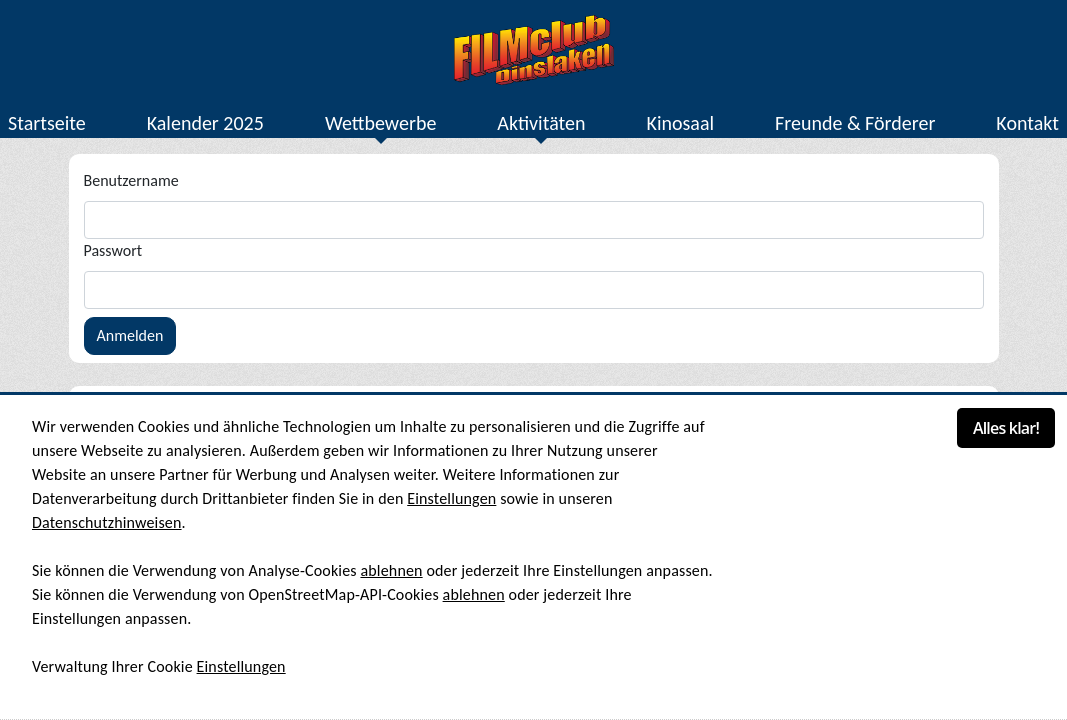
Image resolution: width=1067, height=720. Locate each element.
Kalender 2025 (205, 123)
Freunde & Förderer (855, 123)
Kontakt (1027, 123)
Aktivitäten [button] (541, 123)
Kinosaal (680, 123)
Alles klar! (1006, 428)
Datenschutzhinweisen (107, 522)
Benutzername (131, 180)
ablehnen (391, 570)
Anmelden (130, 335)
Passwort (113, 250)
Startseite (47, 123)
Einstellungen (451, 498)
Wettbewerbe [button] (380, 123)
